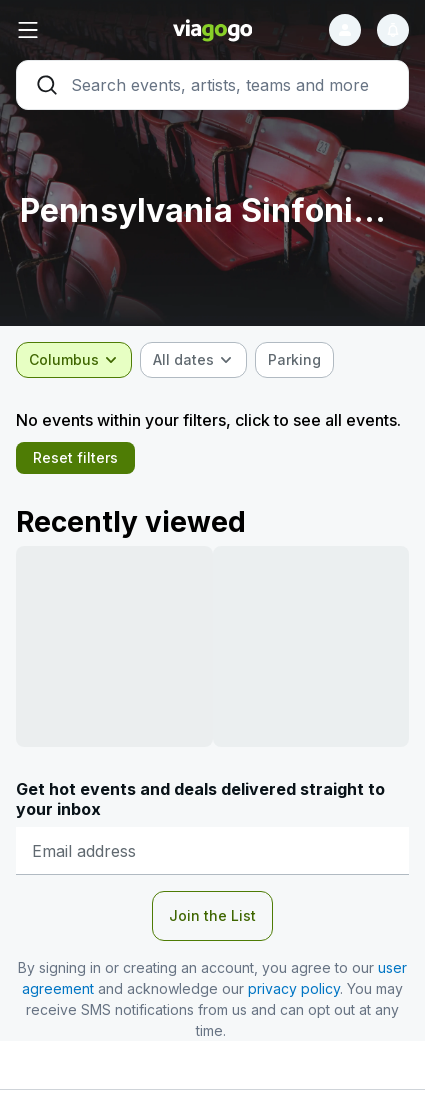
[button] (81, 30)
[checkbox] (294, 360)
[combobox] (74, 360)
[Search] (212, 85)
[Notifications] (393, 30)
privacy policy (294, 988)
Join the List (212, 915)
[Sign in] (345, 30)
